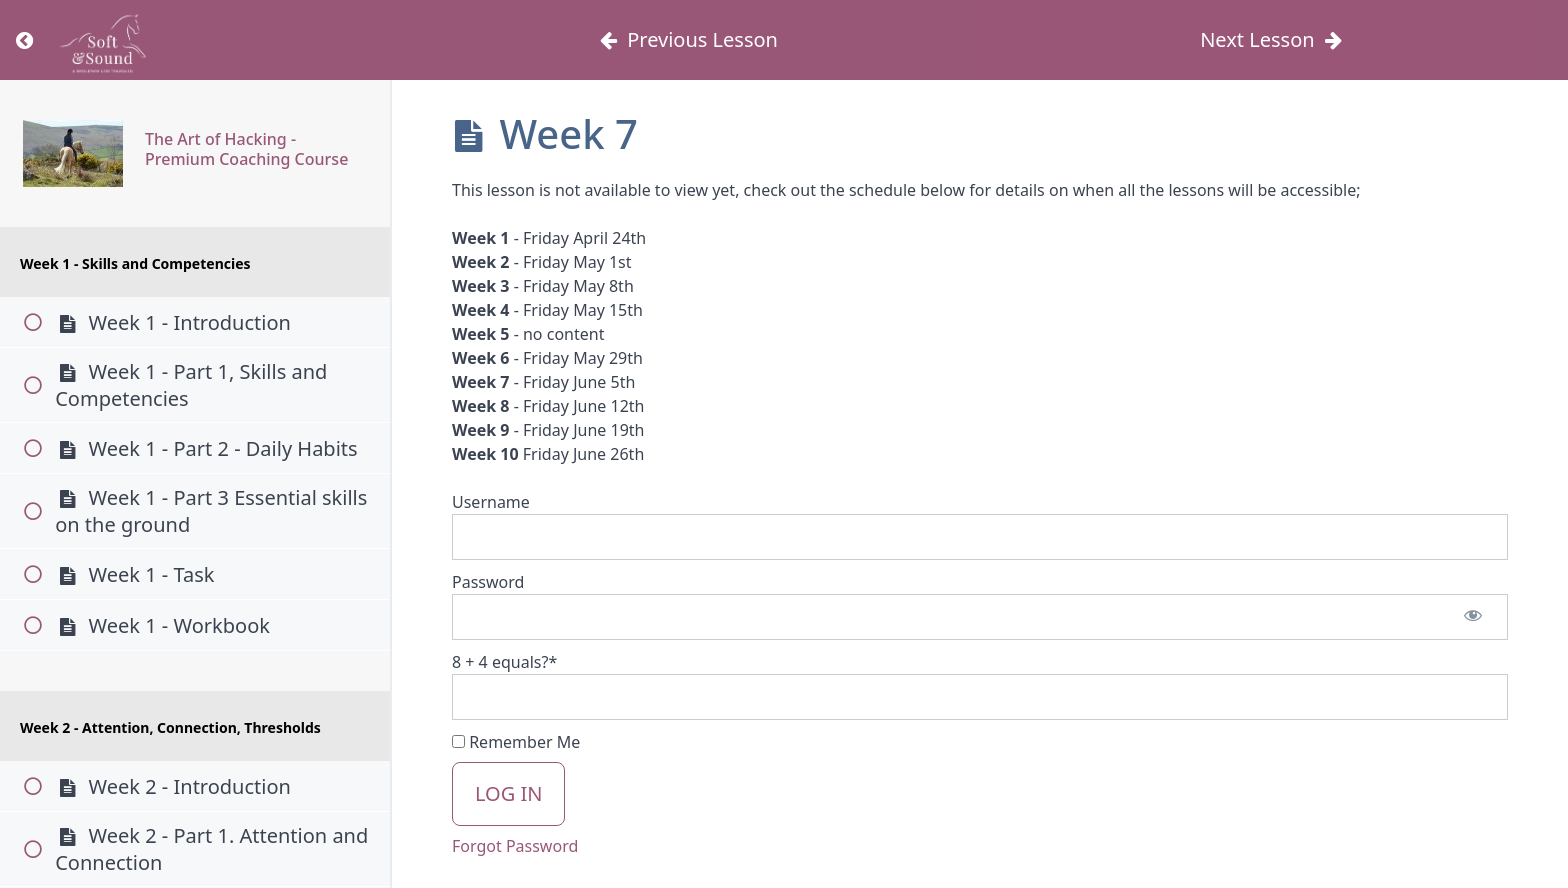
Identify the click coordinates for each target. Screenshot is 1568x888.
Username (491, 502)
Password (488, 582)
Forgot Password (515, 846)
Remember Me (516, 742)
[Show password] (1473, 617)
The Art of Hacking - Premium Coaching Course (246, 148)
